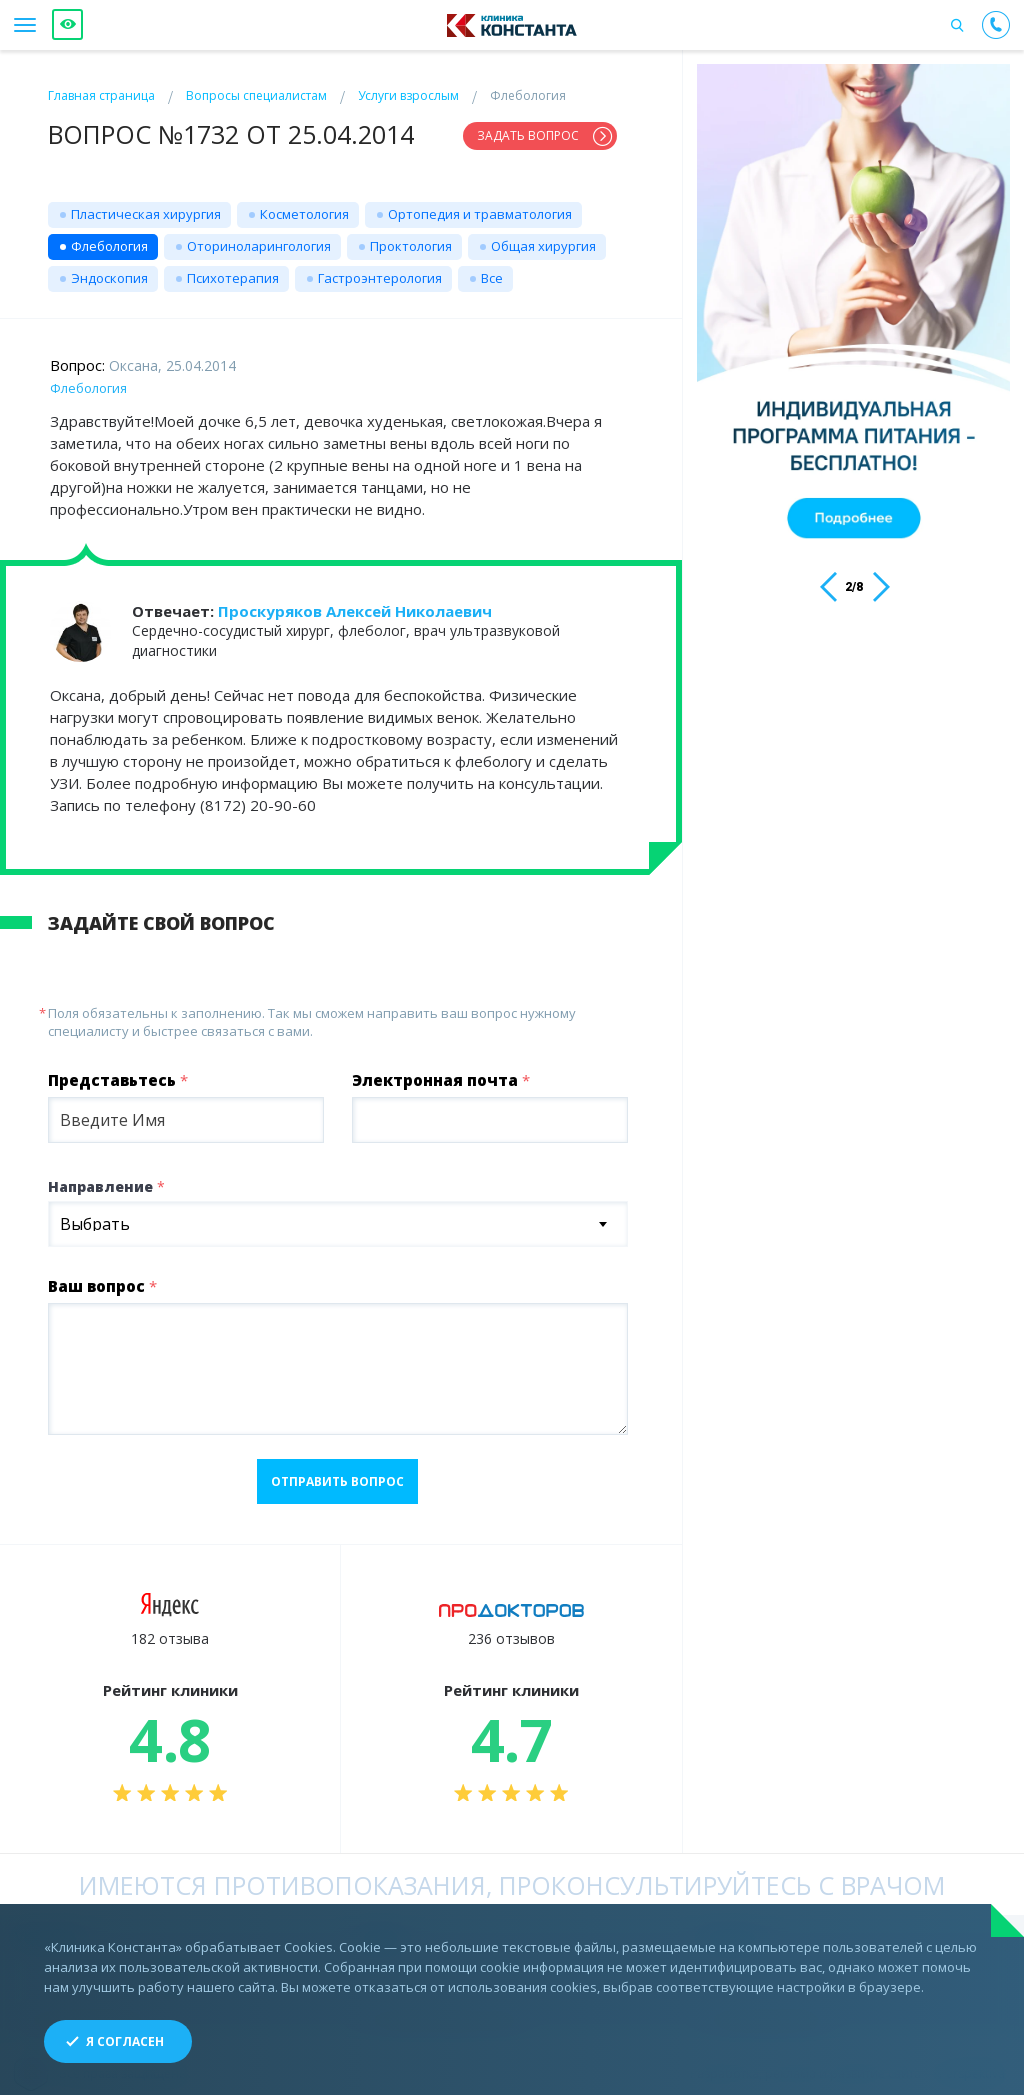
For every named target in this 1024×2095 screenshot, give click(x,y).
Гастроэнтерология (380, 270)
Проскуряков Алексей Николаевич (355, 603)
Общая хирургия (543, 238)
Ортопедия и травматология (480, 206)
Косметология (304, 206)
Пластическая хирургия (146, 206)
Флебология (109, 238)
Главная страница (101, 95)
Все (492, 270)
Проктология (411, 238)
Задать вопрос (528, 135)
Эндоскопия (109, 270)
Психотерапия (233, 270)
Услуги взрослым (408, 95)
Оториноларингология (259, 238)
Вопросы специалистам (256, 95)
